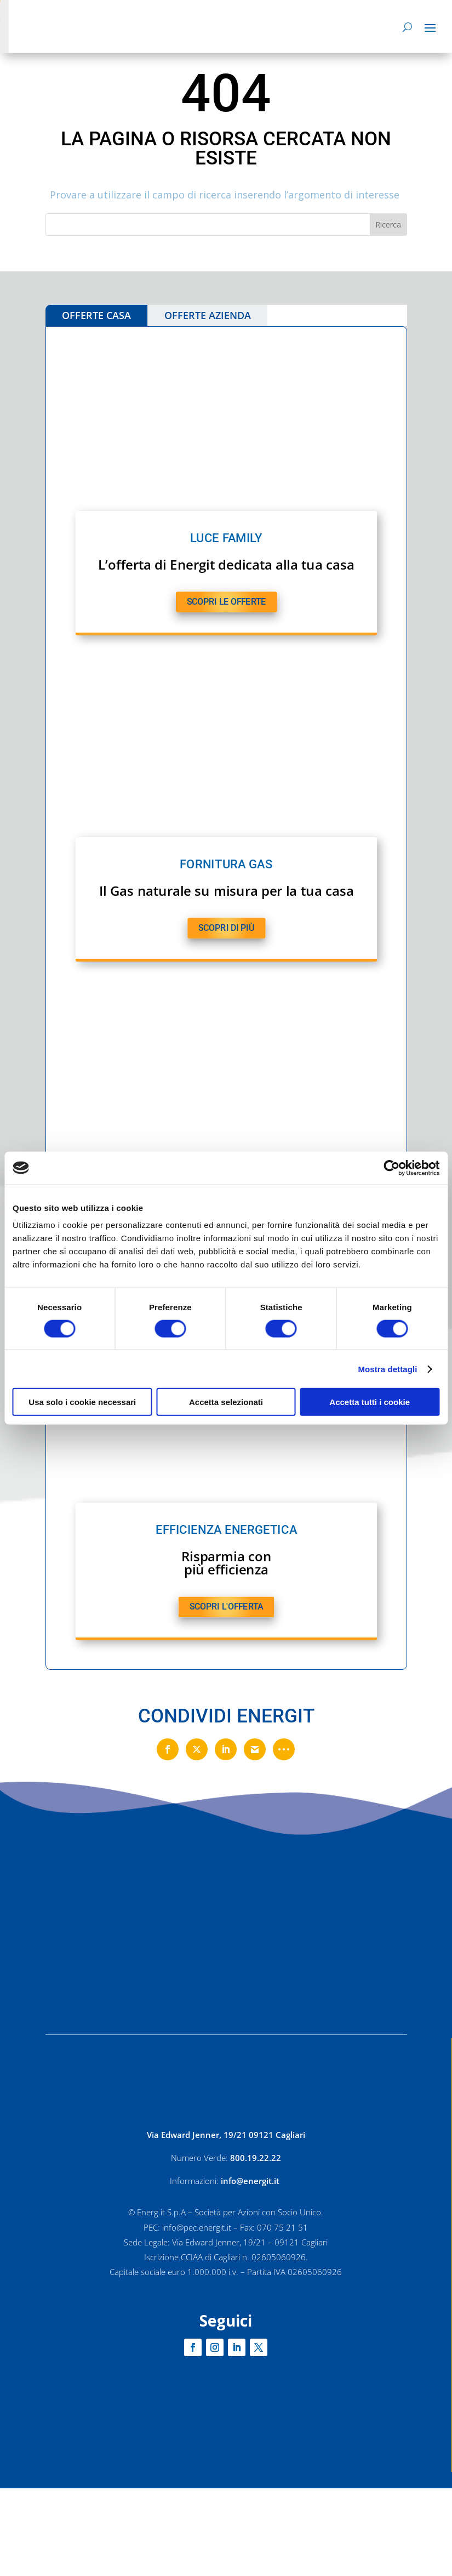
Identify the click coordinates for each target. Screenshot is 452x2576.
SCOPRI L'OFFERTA (225, 1607)
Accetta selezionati (226, 1402)
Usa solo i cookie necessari (82, 1402)
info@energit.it (251, 2180)
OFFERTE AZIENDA (207, 315)
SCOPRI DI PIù (226, 927)
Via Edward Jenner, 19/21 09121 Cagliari (226, 2134)
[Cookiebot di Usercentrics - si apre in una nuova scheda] (391, 1167)
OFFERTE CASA (96, 315)
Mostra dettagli (387, 1368)
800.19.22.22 (255, 2157)
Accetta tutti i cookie (369, 1402)
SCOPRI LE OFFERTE (225, 601)
